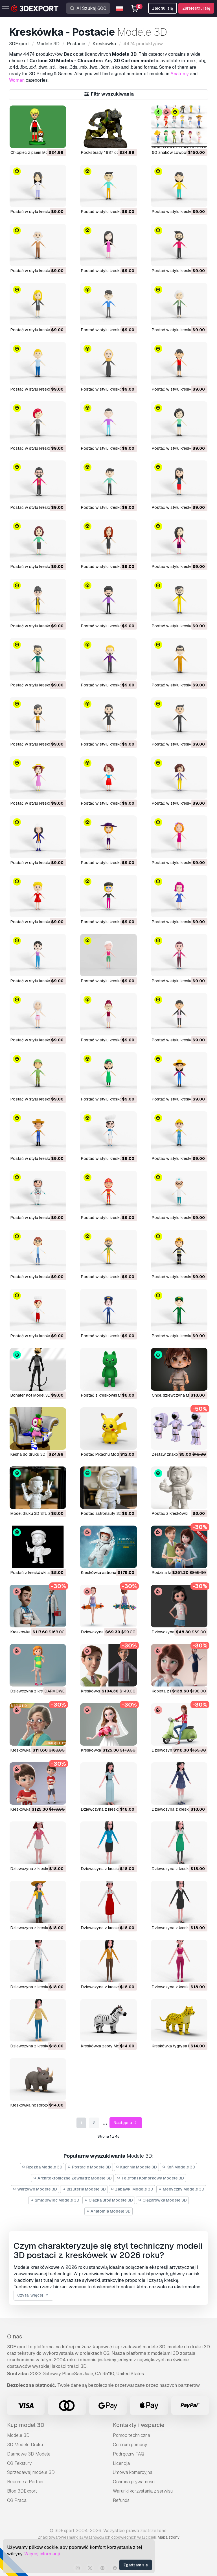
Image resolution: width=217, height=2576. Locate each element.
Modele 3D (18, 2435)
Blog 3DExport (22, 2491)
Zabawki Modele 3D (132, 2189)
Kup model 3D (25, 2425)
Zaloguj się (162, 8)
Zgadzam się (135, 2565)
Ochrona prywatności (134, 2482)
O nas (14, 2336)
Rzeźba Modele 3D (42, 2167)
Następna (125, 2122)
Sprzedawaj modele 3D (31, 2472)
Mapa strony (168, 2537)
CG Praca (17, 2500)
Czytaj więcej (33, 2295)
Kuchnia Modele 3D (136, 2167)
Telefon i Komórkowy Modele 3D (150, 2178)
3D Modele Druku (25, 2445)
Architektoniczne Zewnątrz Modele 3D (72, 2178)
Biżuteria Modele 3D (84, 2189)
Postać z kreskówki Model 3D (108, 1395)
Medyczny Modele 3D (181, 2189)
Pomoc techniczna (131, 2435)
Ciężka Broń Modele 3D (108, 2200)
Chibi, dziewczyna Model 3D (177, 1395)
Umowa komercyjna (132, 2472)
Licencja (121, 2463)
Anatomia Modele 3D (108, 2211)
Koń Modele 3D (178, 2167)
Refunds (121, 2500)
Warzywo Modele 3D (35, 2189)
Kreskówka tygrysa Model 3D (178, 2046)
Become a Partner (25, 2482)
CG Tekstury (19, 2463)
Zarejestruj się (196, 8)
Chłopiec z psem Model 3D (35, 152)
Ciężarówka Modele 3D (162, 2200)
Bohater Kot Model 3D (30, 1395)
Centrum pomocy (130, 2445)
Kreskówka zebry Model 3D (106, 2046)
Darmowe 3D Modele (29, 2454)
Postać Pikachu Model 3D (104, 1454)
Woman (17, 80)
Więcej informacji (42, 2554)
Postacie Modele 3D (89, 2167)
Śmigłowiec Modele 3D (54, 2200)
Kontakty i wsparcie (138, 2425)
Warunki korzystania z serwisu (143, 2491)
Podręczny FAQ (128, 2454)
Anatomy (179, 74)
